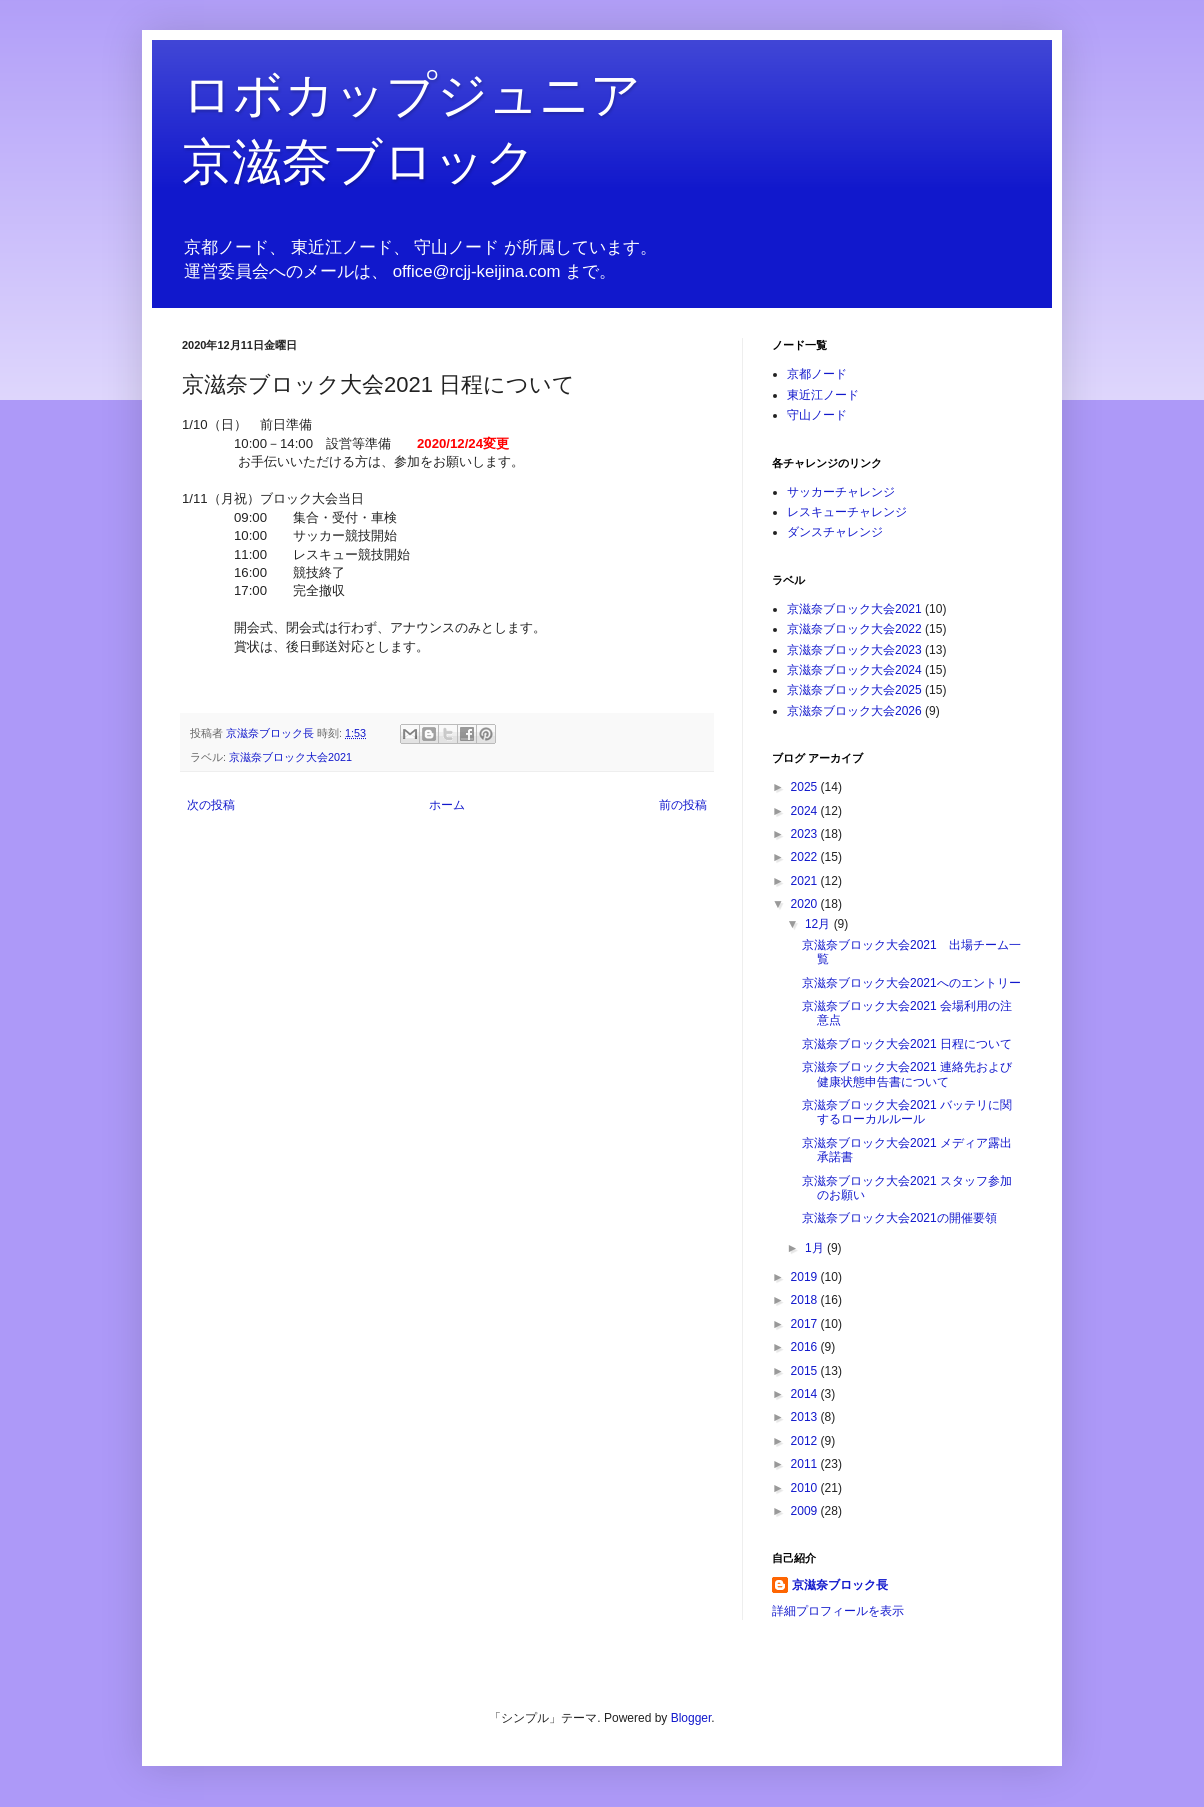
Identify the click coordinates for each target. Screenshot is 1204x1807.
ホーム (447, 805)
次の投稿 (211, 805)
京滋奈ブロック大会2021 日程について (907, 1044)
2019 (806, 1277)
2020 (806, 904)
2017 (806, 1324)
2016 (806, 1347)
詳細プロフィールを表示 (838, 1611)
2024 (806, 811)
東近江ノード (823, 395)
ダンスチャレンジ (835, 532)
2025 (806, 787)
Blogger (691, 1718)
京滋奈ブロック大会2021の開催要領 (899, 1218)
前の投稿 (683, 805)
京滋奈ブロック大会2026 (854, 711)
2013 (806, 1417)
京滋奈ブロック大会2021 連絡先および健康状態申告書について (907, 1074)
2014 (806, 1394)
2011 (806, 1464)
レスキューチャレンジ (847, 512)
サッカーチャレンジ (841, 492)
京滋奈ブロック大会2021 (290, 757)
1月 (816, 1248)
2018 (806, 1300)
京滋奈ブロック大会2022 (854, 629)
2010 (806, 1488)
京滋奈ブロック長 (840, 1585)
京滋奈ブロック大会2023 (854, 650)
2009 (806, 1511)
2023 (806, 834)
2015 (806, 1371)
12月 (819, 924)
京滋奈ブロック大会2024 (854, 670)
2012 (806, 1441)
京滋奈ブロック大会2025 (854, 690)
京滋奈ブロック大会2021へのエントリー (911, 983)
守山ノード (817, 415)
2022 (806, 857)
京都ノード (817, 374)
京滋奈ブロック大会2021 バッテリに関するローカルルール (907, 1112)
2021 (806, 881)
